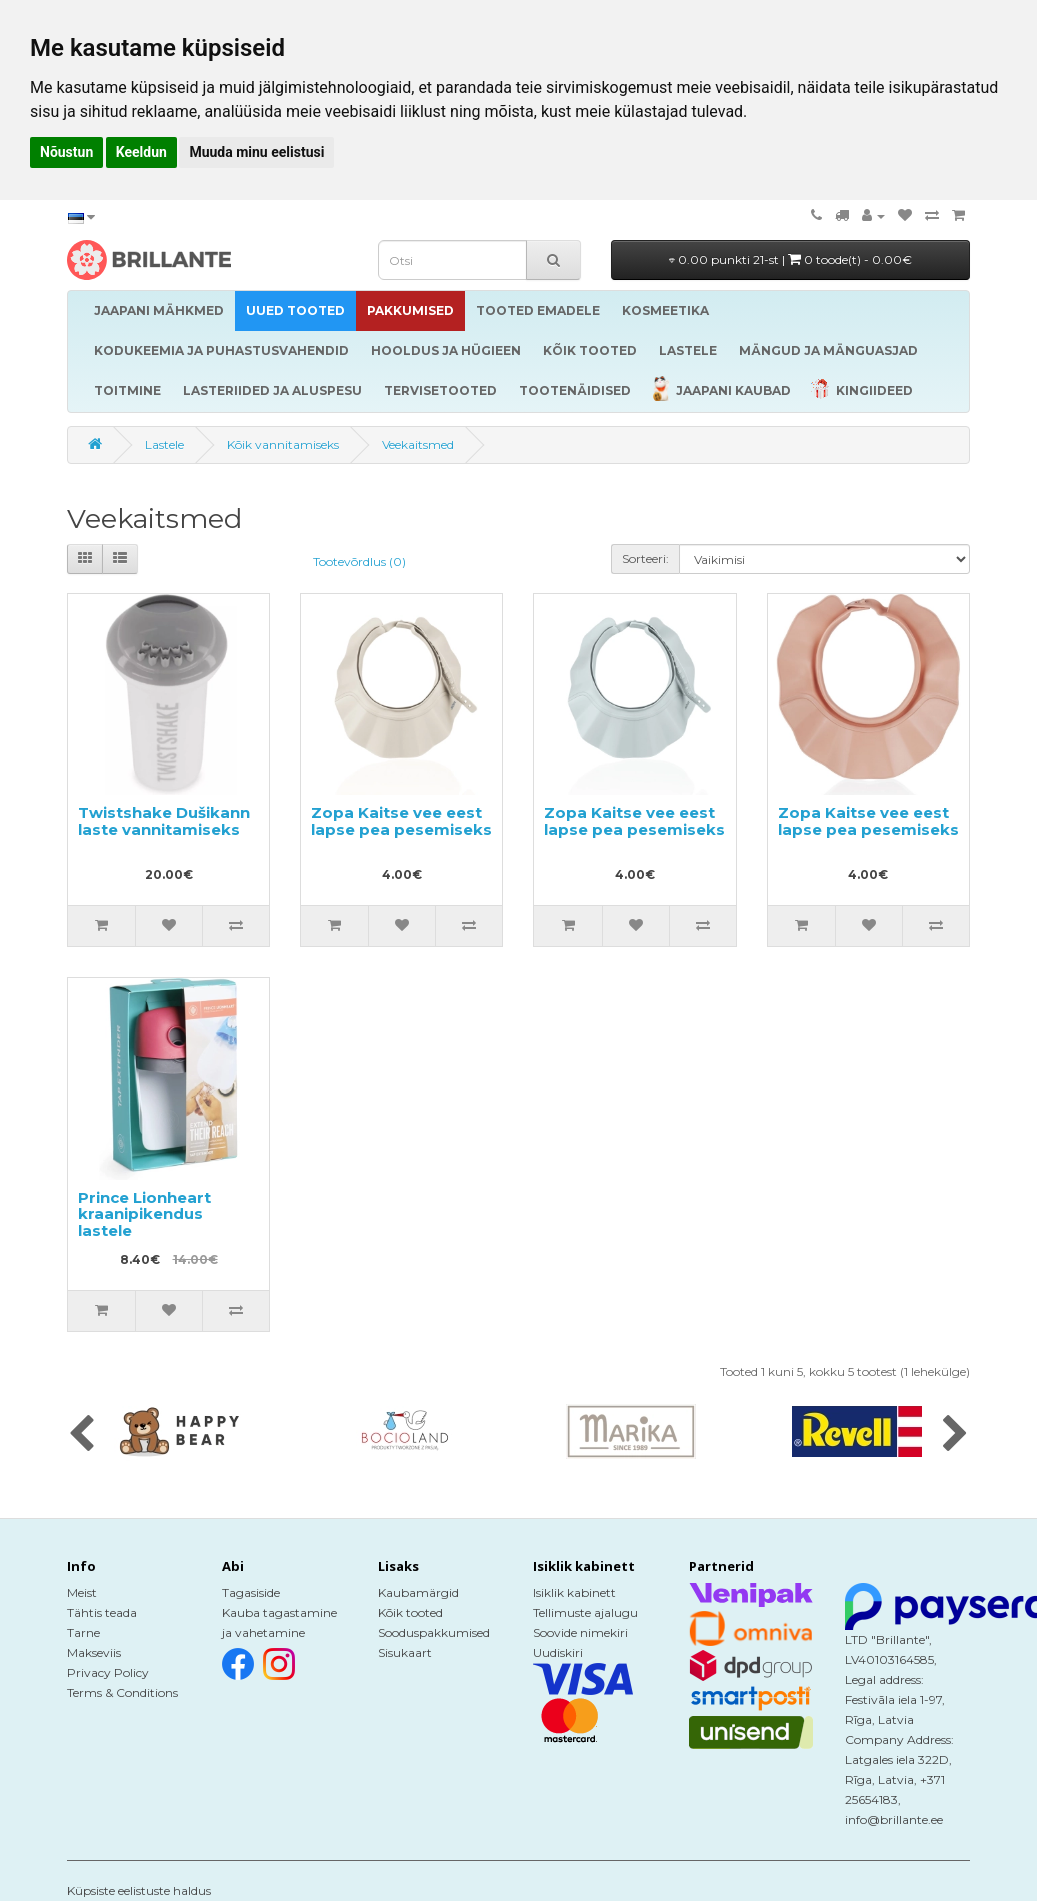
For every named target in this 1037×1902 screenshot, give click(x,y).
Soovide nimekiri (580, 1632)
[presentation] (81, 1435)
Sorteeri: (645, 558)
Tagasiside (251, 1592)
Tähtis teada (102, 1612)
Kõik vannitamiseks (283, 444)
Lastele (164, 444)
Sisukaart (405, 1652)
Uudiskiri (558, 1652)
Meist (82, 1592)
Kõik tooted (410, 1612)
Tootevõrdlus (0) (359, 561)
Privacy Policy (108, 1672)
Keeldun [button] (141, 152)
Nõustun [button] (66, 152)
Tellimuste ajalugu (585, 1612)
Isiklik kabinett (574, 1592)
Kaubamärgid (418, 1592)
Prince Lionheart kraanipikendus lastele (144, 1214)
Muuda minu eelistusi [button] (256, 152)
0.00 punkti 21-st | (790, 259)
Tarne (83, 1632)
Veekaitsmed (418, 444)
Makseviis (94, 1652)
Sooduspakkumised (434, 1632)
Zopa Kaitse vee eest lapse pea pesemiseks (401, 821)
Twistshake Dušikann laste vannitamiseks (164, 821)
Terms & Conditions (122, 1692)
